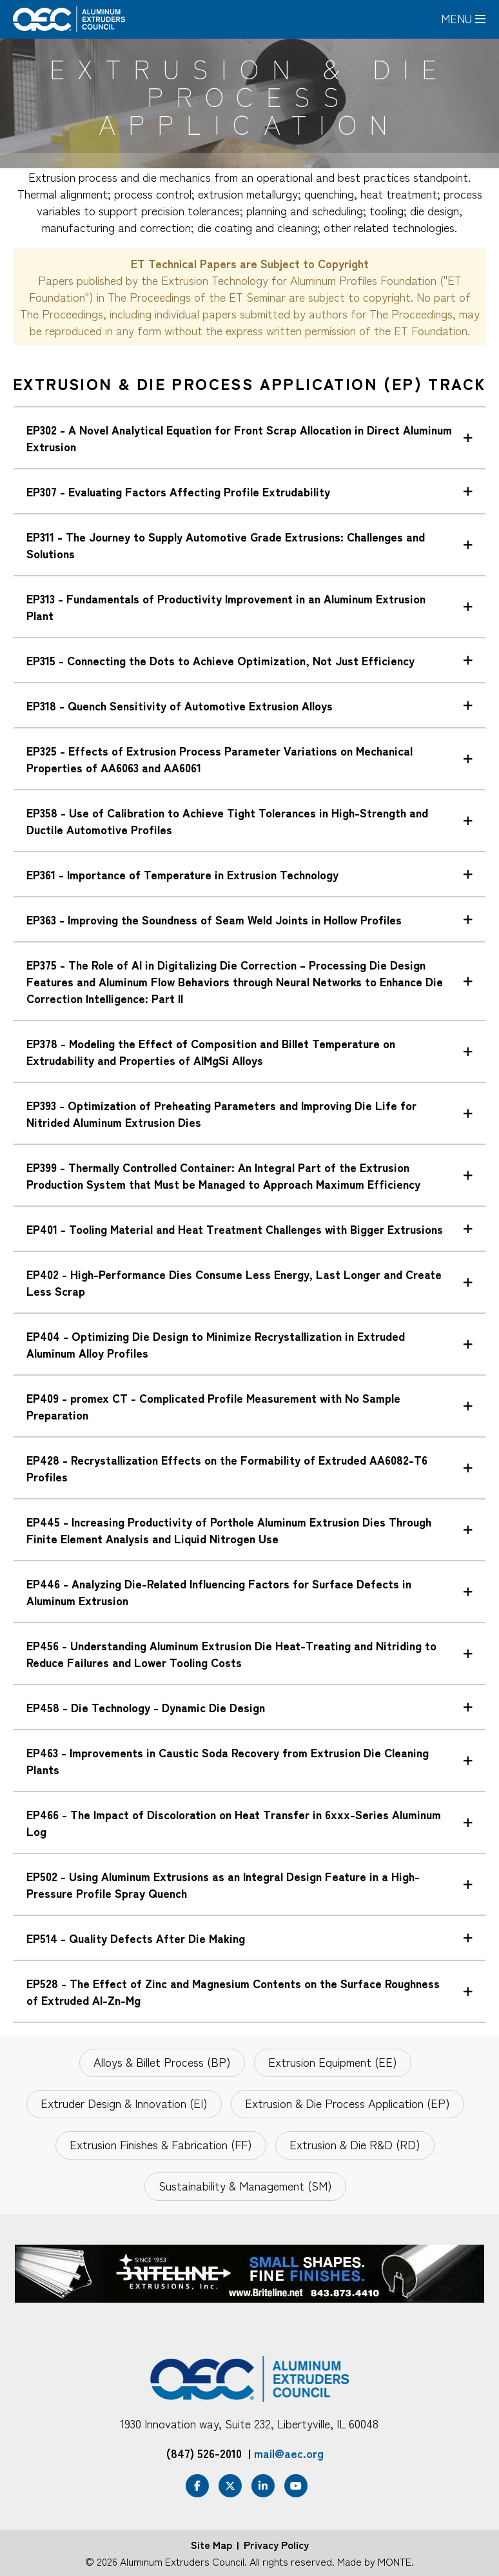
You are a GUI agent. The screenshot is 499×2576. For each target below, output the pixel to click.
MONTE (394, 2561)
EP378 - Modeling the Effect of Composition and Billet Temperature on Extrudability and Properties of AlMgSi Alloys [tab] (210, 1051)
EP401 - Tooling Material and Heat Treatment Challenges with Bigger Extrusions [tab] (234, 1228)
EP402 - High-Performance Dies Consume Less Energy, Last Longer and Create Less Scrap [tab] (234, 1282)
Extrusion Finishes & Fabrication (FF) (161, 2144)
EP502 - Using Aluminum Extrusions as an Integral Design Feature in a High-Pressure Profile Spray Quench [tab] (223, 1884)
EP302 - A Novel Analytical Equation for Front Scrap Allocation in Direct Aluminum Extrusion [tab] (239, 437)
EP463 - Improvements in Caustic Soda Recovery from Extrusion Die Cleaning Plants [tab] (227, 1760)
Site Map (211, 2544)
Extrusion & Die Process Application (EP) (347, 2102)
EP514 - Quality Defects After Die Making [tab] (135, 1937)
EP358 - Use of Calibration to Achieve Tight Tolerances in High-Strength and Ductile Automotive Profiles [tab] (227, 820)
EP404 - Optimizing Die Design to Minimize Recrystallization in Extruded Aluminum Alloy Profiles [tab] (215, 1344)
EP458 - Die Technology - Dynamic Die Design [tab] (145, 1707)
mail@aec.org (289, 2452)
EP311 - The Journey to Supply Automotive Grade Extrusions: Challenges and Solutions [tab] (225, 544)
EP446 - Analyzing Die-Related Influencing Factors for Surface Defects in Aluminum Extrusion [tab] (218, 1591)
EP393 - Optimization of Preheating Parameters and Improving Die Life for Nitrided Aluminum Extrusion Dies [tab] (221, 1113)
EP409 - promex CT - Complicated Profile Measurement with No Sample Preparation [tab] (213, 1406)
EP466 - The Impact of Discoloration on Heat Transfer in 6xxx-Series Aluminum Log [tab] (233, 1822)
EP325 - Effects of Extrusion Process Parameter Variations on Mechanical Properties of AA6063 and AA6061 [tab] (219, 759)
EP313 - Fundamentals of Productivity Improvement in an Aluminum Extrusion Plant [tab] (226, 606)
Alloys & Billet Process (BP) (162, 2061)
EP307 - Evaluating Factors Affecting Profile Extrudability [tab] (178, 491)
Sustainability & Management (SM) (245, 2185)
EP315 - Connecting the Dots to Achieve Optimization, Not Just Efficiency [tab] (220, 660)
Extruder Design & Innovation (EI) (124, 2102)
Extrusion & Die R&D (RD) (354, 2144)
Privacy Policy (276, 2544)
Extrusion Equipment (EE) (332, 2061)
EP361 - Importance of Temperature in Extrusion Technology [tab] (182, 874)
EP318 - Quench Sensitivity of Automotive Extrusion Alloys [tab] (179, 705)
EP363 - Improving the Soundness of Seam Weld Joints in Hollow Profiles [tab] (214, 919)
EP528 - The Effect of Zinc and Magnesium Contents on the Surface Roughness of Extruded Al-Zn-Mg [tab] (233, 1991)
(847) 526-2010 (204, 2452)
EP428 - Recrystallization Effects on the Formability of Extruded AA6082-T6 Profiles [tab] (226, 1468)
